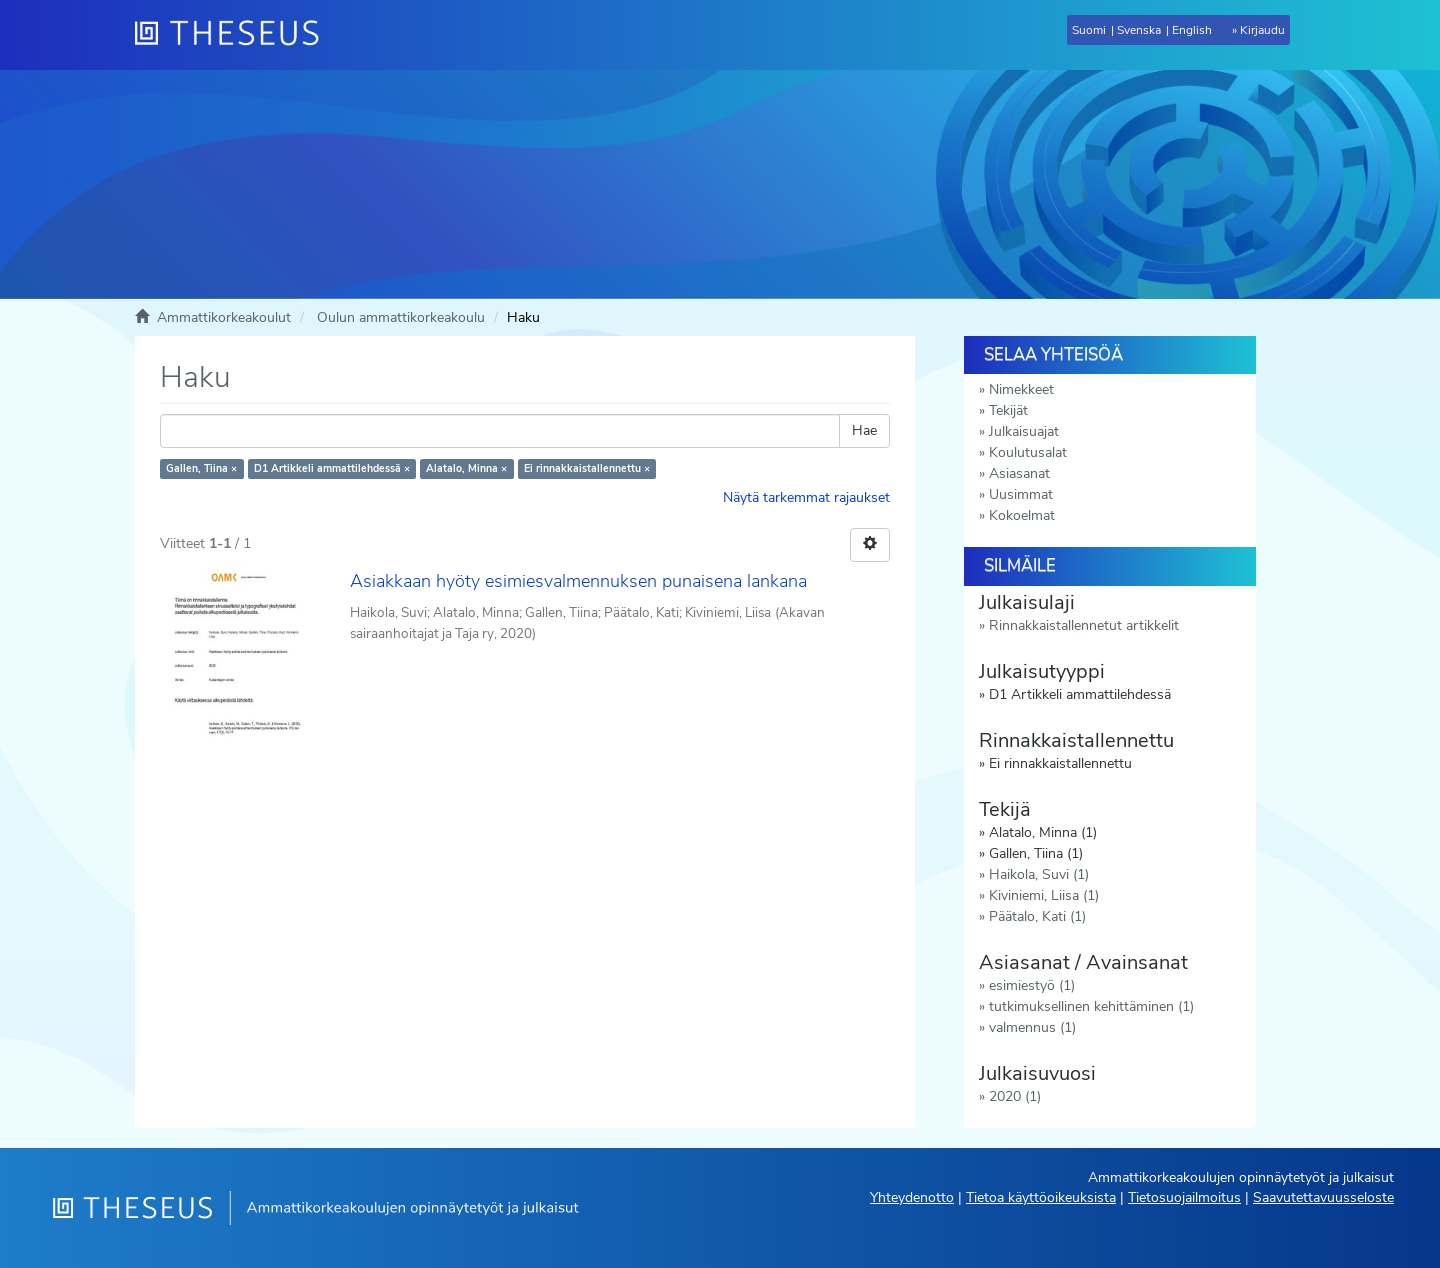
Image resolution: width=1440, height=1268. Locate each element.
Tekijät (1008, 410)
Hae (864, 430)
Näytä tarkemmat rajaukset (806, 497)
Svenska (1139, 30)
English (1192, 30)
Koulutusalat (1028, 452)
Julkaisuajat (1024, 431)
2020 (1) (1015, 1096)
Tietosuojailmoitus (1184, 1197)
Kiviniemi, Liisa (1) (1044, 895)
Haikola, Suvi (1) (1039, 874)
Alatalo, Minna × (466, 468)
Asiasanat (1019, 473)
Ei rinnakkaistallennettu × (587, 468)
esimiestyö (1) (1032, 985)
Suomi (1089, 30)
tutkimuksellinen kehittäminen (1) (1091, 1006)
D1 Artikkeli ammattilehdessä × (332, 468)
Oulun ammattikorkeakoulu (401, 317)
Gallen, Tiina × (201, 468)
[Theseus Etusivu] (235, 35)
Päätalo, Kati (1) (1037, 916)
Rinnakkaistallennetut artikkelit (1084, 625)
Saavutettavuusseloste (1323, 1197)
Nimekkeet (1021, 389)
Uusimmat (1021, 494)
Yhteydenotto (912, 1197)
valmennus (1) (1032, 1027)
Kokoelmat (1022, 515)
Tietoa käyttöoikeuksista (1041, 1197)
